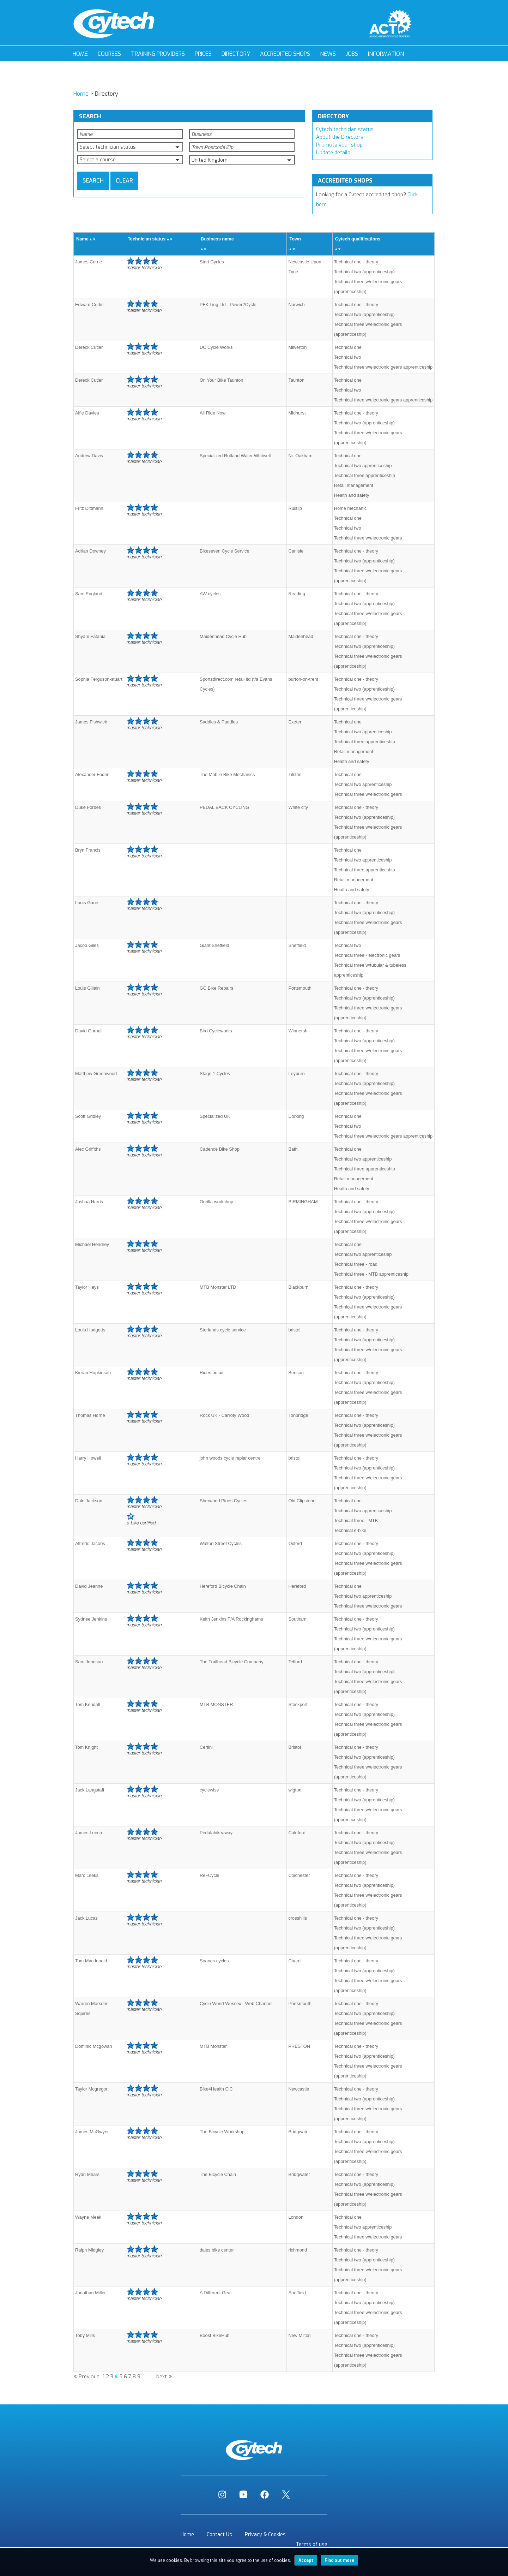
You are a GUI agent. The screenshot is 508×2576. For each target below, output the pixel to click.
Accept (305, 2560)
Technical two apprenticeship (363, 465)
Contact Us (219, 2534)
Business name (217, 239)
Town (295, 239)
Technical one (348, 347)
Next (161, 2376)
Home (80, 54)
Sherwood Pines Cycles (223, 1500)
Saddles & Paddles (219, 721)
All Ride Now (212, 413)
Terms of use (311, 2544)
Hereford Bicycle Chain (223, 1586)
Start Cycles (212, 261)
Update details (333, 152)
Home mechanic (350, 508)
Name (82, 239)
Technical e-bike (350, 1530)
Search (93, 180)
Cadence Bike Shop (220, 1149)
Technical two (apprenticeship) (364, 271)
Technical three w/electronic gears (368, 538)
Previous (89, 2376)
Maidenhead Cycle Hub (223, 636)
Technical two (347, 357)
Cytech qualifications (358, 239)
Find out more (339, 2560)
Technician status (146, 239)
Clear (124, 180)
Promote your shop (339, 145)
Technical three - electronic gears (367, 955)
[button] (130, 146)
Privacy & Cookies (265, 2534)
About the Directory (339, 137)
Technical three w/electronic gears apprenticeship (383, 367)
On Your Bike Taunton (221, 380)
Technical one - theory (356, 261)
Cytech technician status (345, 129)
